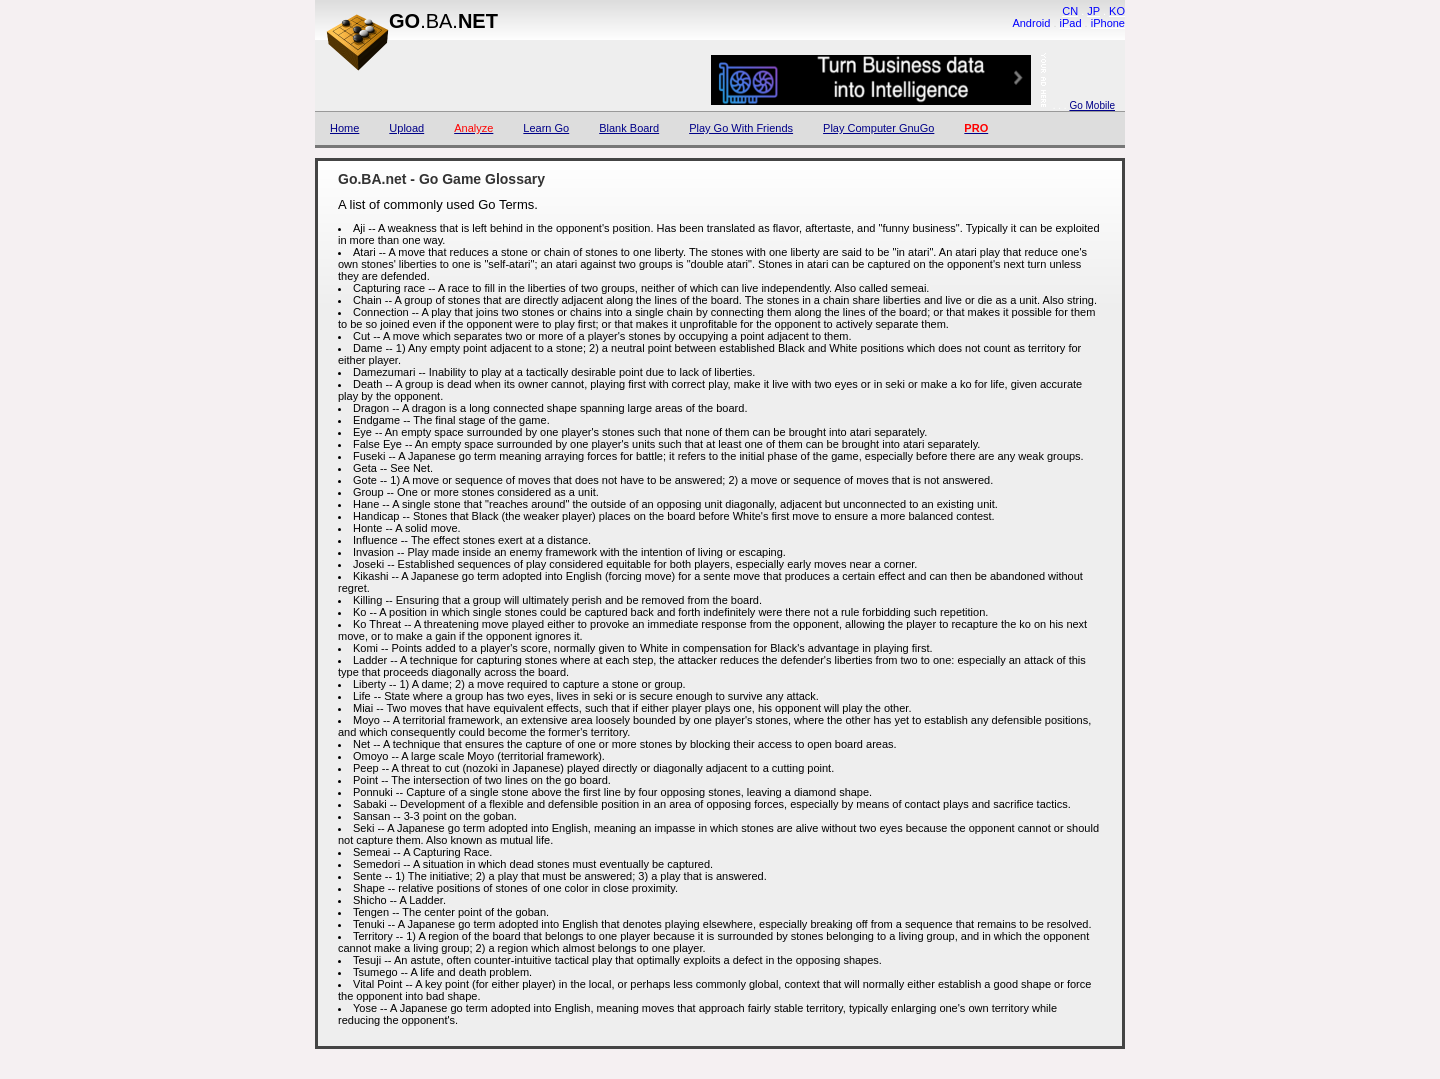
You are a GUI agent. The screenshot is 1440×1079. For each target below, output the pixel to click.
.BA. (443, 21)
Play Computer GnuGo (878, 128)
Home (344, 128)
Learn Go (546, 128)
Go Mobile (1092, 105)
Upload (406, 128)
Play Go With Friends (741, 128)
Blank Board (629, 128)
